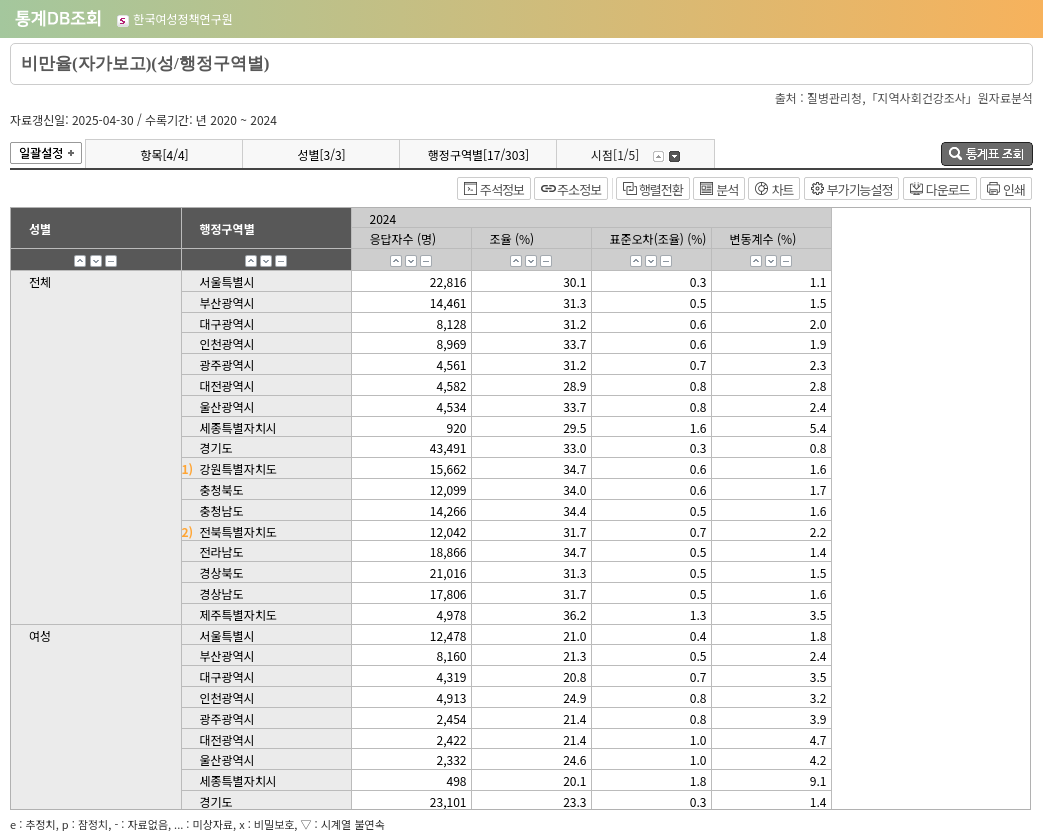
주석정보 (502, 189)
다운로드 (948, 189)
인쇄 (1014, 189)
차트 (782, 189)
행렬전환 (661, 189)
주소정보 (579, 189)
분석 (727, 189)
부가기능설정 (860, 189)
